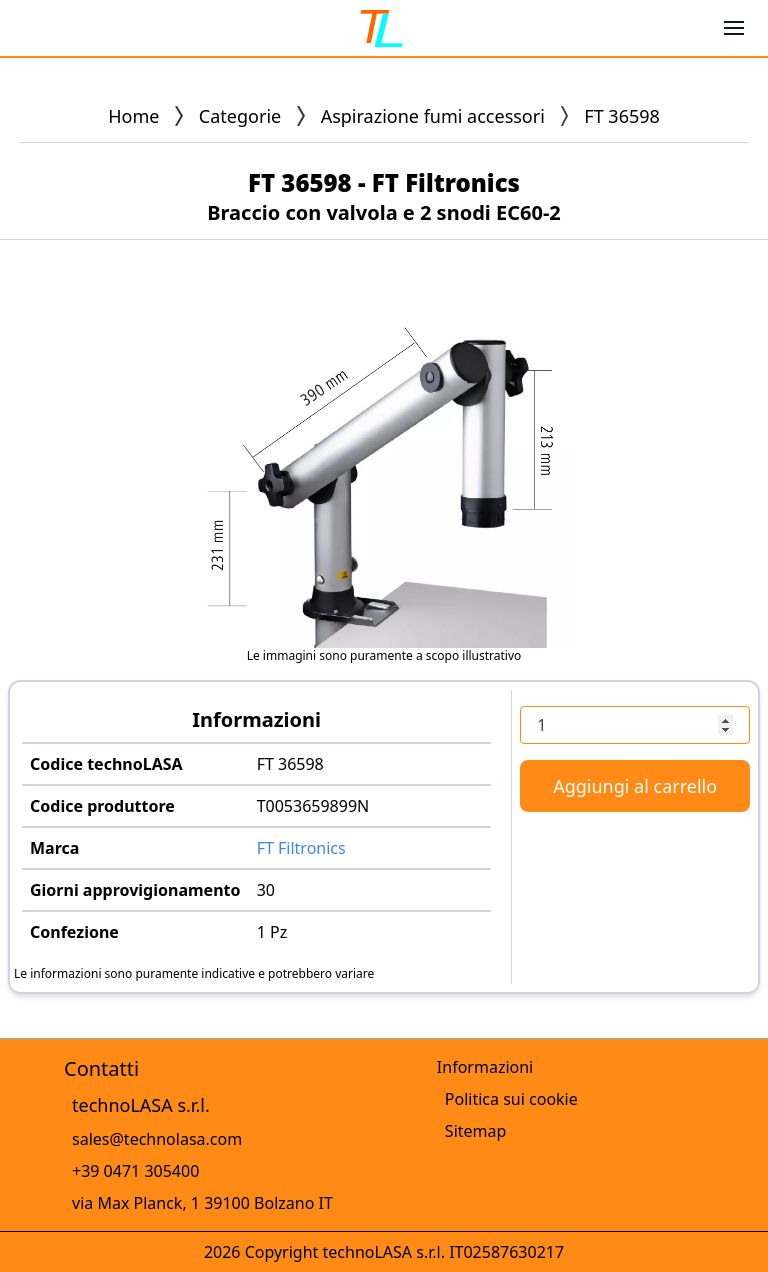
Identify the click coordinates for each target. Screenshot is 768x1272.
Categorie (240, 116)
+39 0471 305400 (135, 1171)
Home (133, 116)
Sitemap (476, 1131)
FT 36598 (290, 764)
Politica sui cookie (511, 1099)
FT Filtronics (301, 848)
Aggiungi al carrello (635, 786)
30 (266, 890)
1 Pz (272, 932)
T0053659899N (313, 806)
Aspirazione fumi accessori (433, 116)
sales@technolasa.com (157, 1139)
